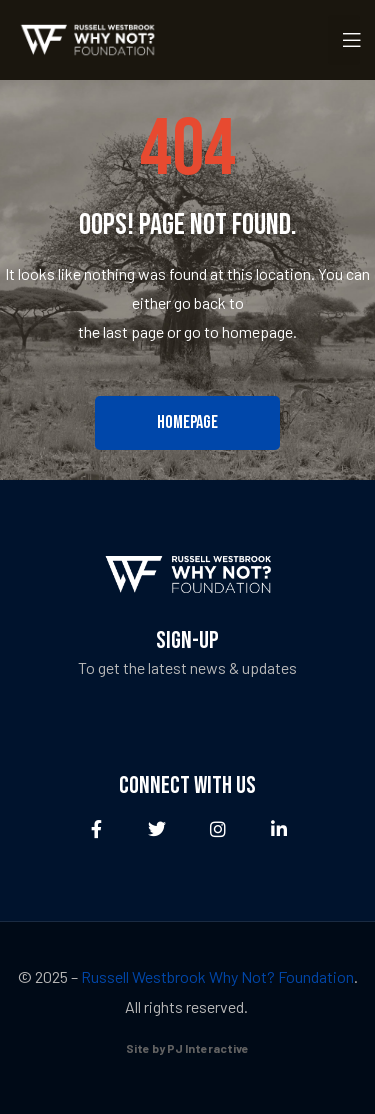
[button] (187, 423)
